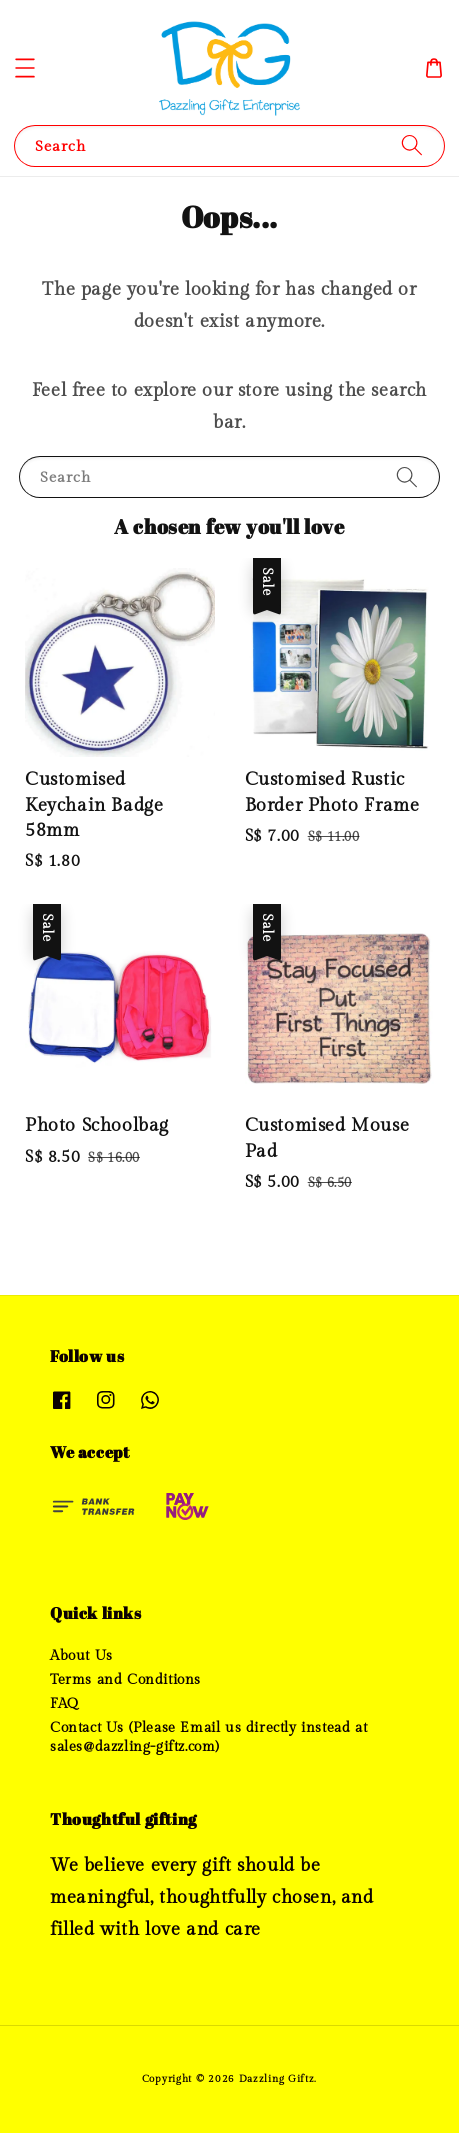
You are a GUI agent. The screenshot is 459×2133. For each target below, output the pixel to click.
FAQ (64, 1704)
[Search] (412, 145)
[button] (25, 68)
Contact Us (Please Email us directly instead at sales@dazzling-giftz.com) (208, 1737)
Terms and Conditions (125, 1680)
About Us (81, 1656)
